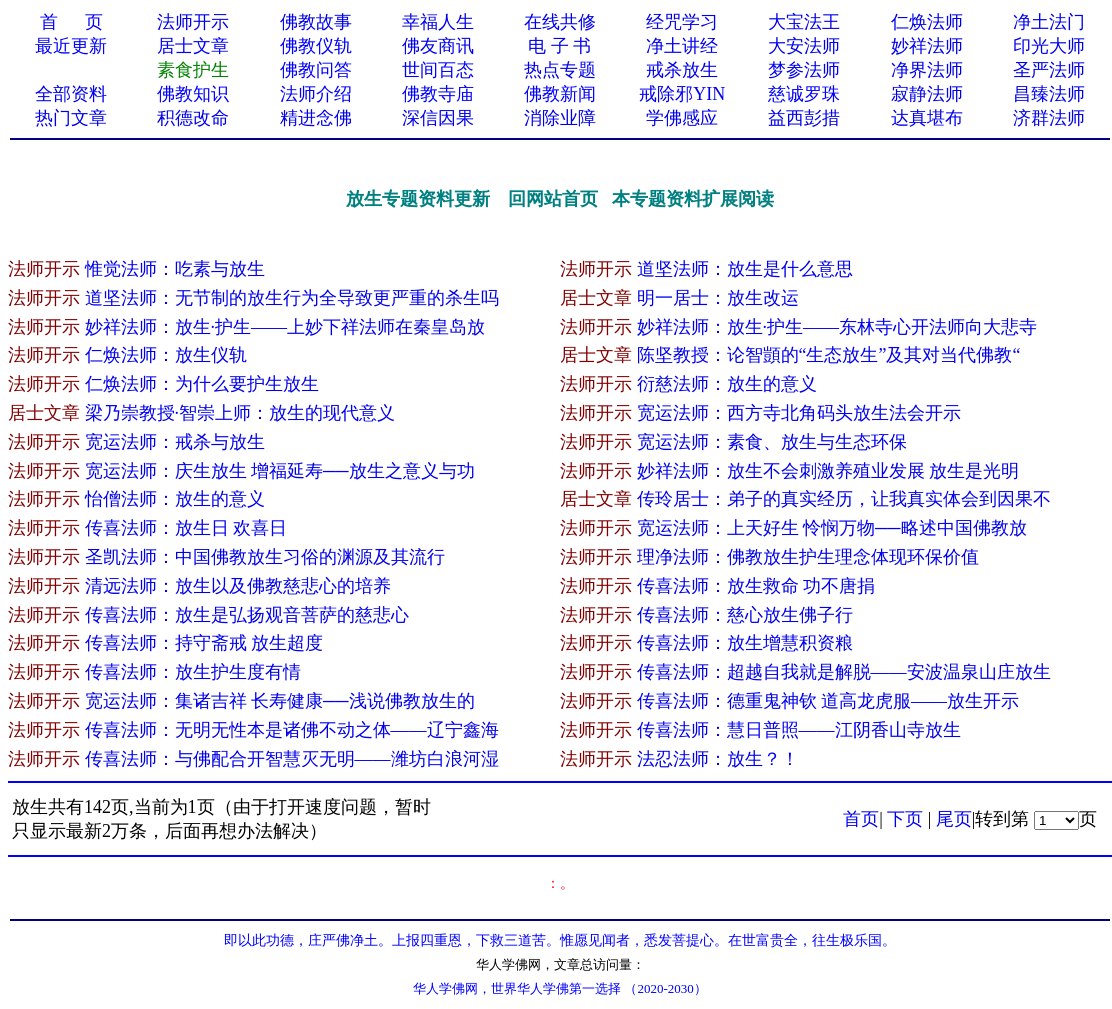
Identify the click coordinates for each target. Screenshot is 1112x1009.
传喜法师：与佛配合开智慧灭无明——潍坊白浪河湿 (292, 759)
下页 (905, 819)
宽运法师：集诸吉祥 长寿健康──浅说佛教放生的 (280, 701)
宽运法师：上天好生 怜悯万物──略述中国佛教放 (832, 528)
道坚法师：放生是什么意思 (745, 269)
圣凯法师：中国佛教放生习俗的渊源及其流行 (265, 557)
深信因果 (438, 118)
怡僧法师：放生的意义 (175, 499)
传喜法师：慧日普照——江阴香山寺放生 (799, 730)
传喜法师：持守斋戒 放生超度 (204, 643)
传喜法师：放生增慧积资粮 (745, 643)
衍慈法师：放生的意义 (727, 384)
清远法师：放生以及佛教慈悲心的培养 (238, 586)
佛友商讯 (438, 46)
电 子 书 (559, 46)
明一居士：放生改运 (718, 298)
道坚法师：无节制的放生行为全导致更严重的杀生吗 (292, 298)
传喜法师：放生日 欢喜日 (186, 528)
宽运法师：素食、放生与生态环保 (772, 442)
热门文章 (71, 118)
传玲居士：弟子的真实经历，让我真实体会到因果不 (844, 499)
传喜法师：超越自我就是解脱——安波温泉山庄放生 (844, 672)
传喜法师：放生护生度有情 (193, 672)
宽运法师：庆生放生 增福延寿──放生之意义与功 (280, 471)
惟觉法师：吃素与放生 (175, 269)
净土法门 (1049, 22)
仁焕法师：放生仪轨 (166, 355)
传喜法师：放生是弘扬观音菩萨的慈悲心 (247, 615)
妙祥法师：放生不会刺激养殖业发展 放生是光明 (830, 471)
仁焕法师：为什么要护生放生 (202, 384)
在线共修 (560, 22)
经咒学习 (682, 22)
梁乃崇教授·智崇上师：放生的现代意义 (240, 413)
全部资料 (71, 94)
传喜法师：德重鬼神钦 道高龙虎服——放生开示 (828, 701)
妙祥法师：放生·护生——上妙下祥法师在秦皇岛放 (285, 327)
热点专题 (560, 70)
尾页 (954, 819)
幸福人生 (438, 22)
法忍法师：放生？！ (718, 759)
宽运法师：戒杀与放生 (175, 442)
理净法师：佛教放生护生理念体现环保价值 (808, 557)
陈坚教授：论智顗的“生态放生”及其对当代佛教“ (829, 355)
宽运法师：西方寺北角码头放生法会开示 (799, 413)
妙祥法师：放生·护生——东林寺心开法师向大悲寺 (837, 327)
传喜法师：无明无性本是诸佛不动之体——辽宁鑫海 (292, 730)
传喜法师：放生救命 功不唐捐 (756, 586)
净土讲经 (682, 46)
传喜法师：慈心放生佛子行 (745, 615)
